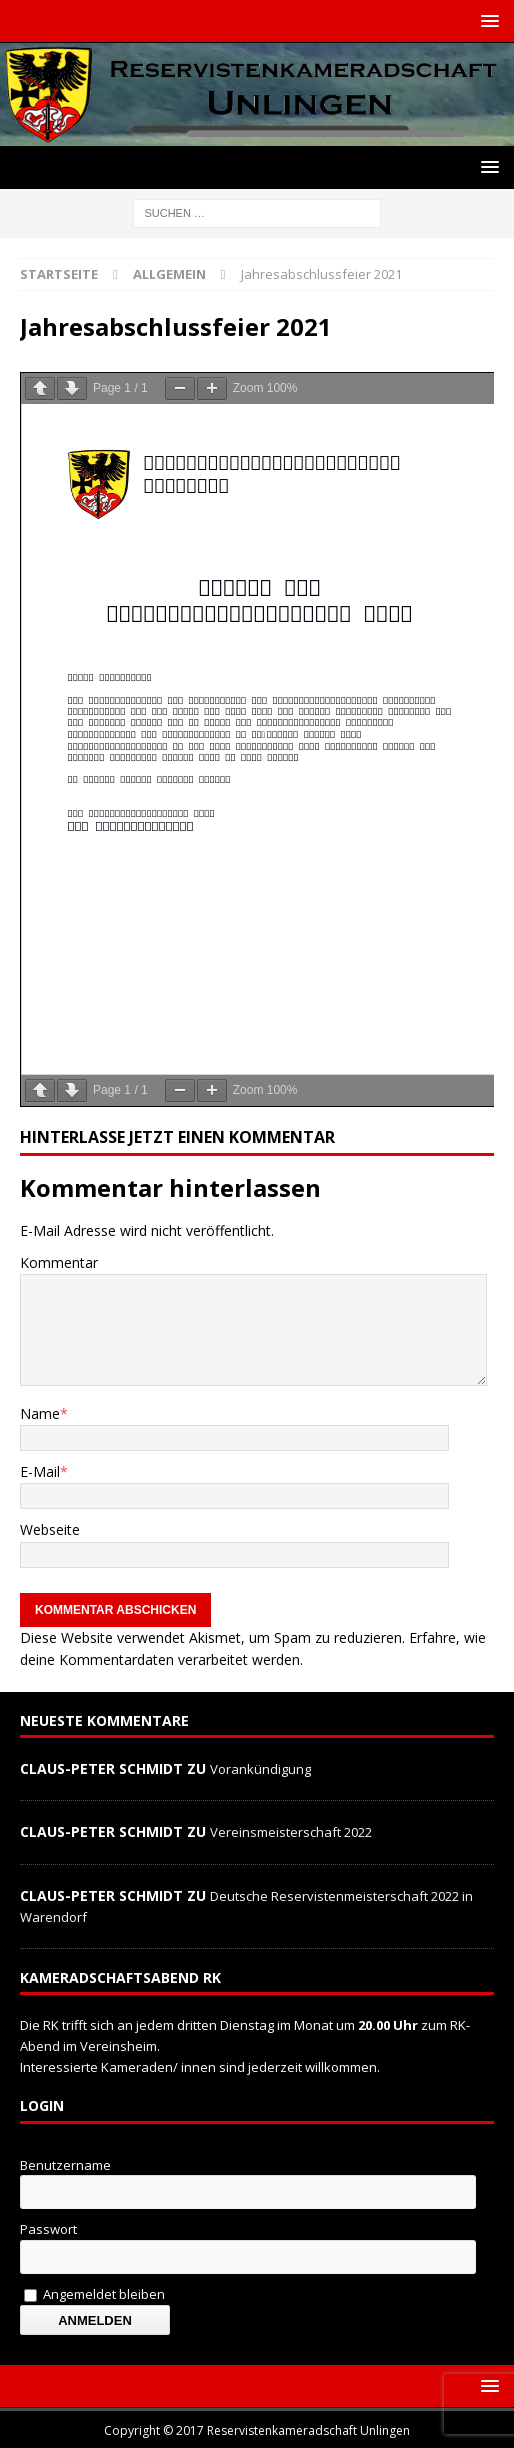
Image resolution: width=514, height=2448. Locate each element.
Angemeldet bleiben (94, 2294)
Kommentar (59, 1262)
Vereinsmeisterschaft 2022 (291, 1832)
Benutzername (65, 2165)
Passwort (48, 2229)
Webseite (50, 1529)
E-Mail (40, 1471)
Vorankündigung (260, 1769)
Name (40, 1413)
